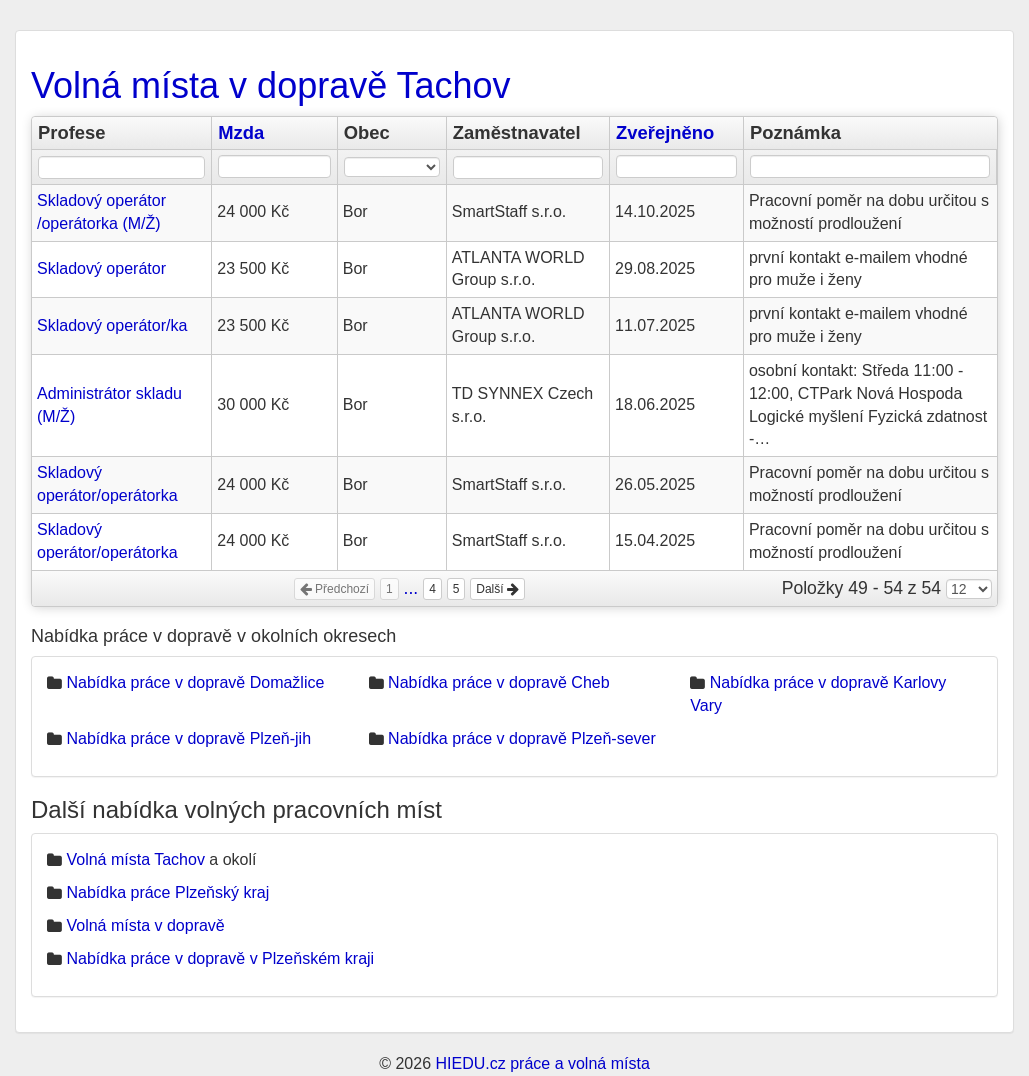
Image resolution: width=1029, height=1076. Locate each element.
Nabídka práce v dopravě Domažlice (195, 682)
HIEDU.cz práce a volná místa (542, 1063)
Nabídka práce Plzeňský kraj (167, 892)
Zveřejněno (665, 132)
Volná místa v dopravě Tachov (271, 85)
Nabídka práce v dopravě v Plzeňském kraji (220, 958)
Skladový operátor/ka (112, 325)
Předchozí (334, 589)
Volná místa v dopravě (145, 925)
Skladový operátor (101, 268)
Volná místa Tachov (135, 859)
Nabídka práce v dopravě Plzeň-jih (188, 738)
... (411, 588)
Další (497, 589)
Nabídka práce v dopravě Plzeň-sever (522, 738)
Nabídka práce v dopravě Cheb (498, 682)
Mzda (241, 132)
